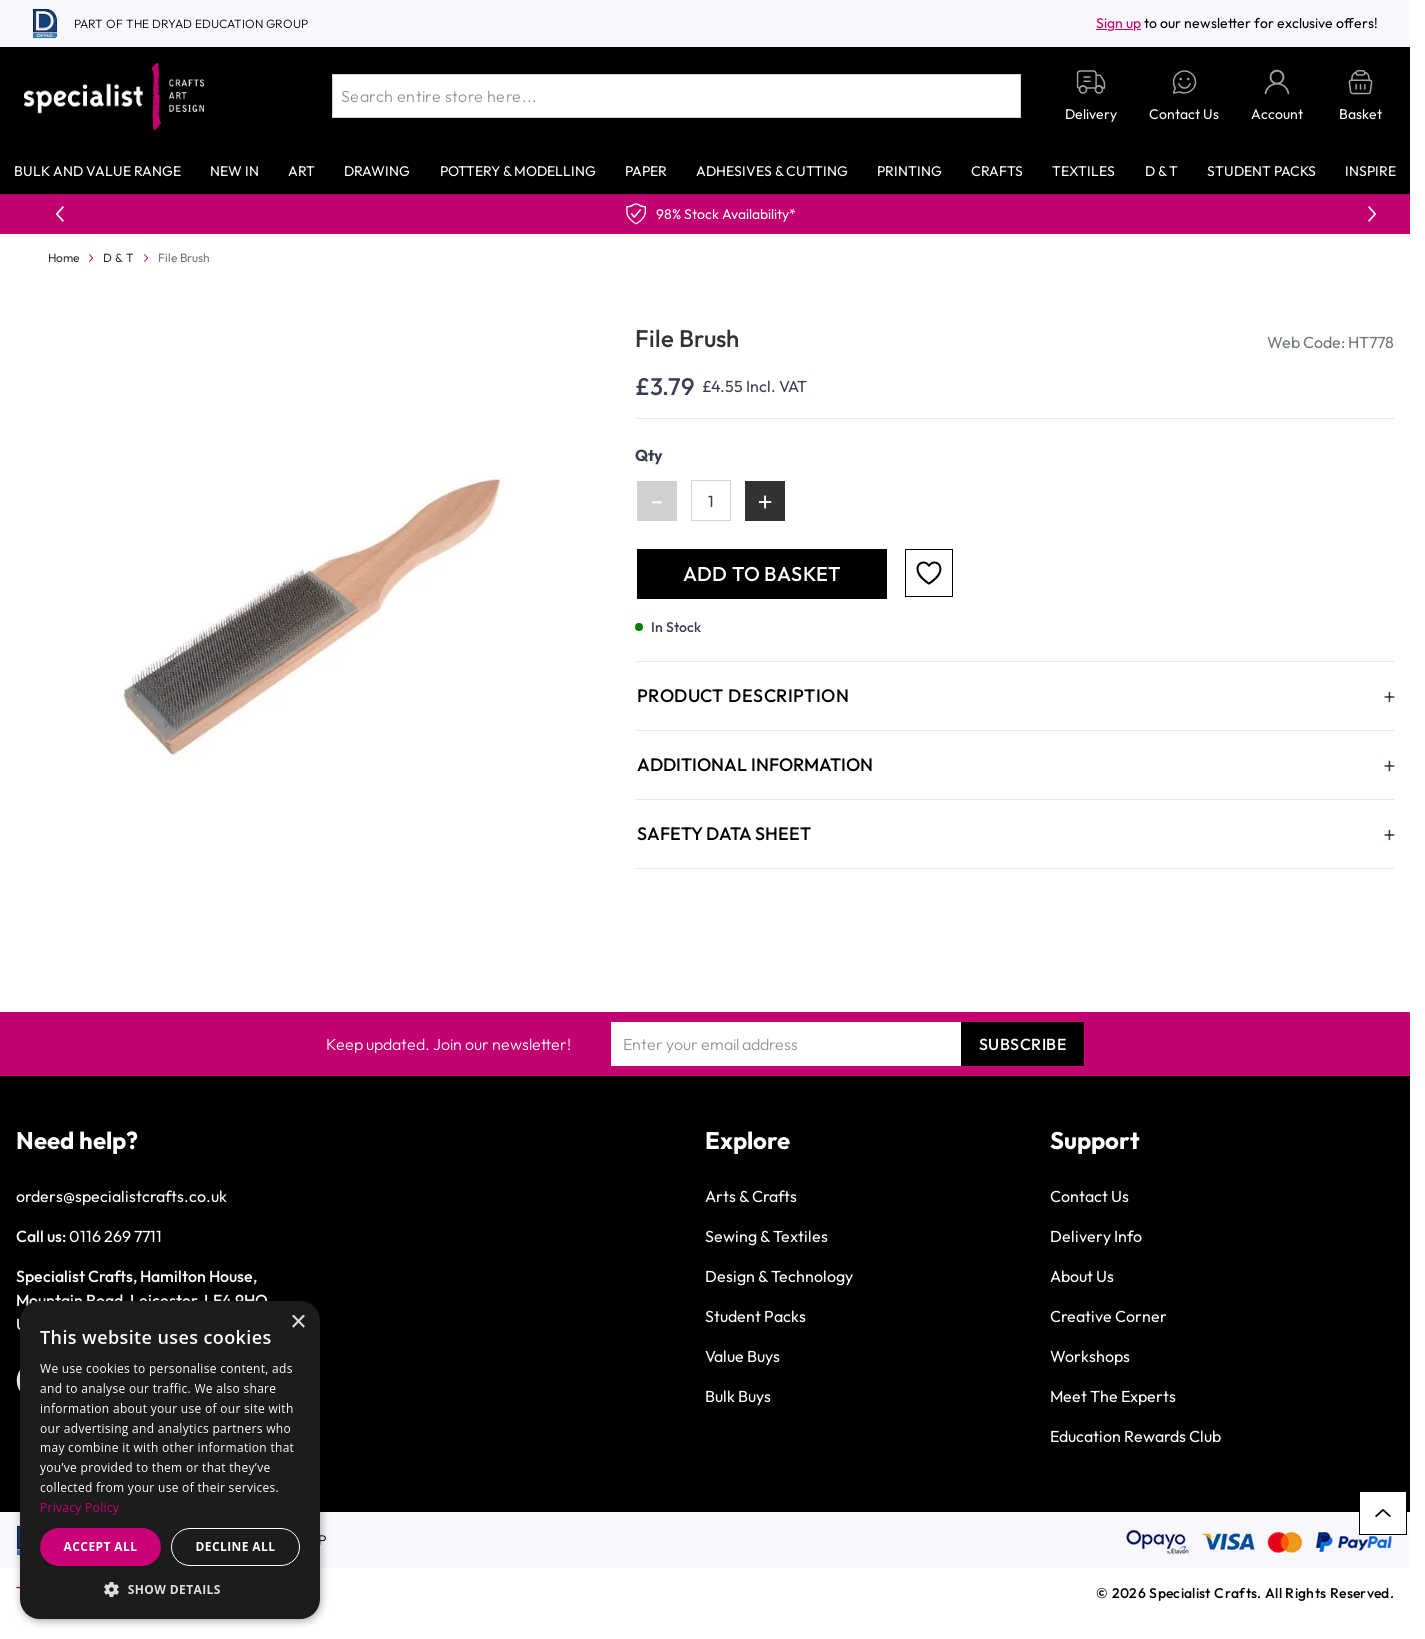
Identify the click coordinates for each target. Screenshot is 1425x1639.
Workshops (1090, 1356)
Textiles (1083, 171)
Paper (646, 171)
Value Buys (742, 1356)
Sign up (1118, 23)
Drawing (377, 171)
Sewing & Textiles (766, 1236)
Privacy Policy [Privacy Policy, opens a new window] (79, 1507)
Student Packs (1261, 171)
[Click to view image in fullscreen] (307, 611)
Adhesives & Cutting (772, 171)
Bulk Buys (738, 1396)
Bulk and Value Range (97, 171)
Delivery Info (1096, 1236)
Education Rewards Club (1135, 1436)
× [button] (297, 1322)
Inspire (1370, 171)
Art (301, 171)
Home (63, 257)
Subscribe (1023, 1044)
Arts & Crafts (751, 1196)
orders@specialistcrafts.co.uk (121, 1196)
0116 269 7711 (115, 1236)
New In (234, 171)
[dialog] (170, 1460)
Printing (909, 171)
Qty (649, 455)
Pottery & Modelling (518, 171)
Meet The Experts (1113, 1396)
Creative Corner (1108, 1316)
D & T (1161, 171)
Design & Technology (779, 1276)
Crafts (997, 171)
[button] (170, 1589)
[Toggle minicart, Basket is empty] (1360, 96)
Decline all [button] (236, 1546)
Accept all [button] (101, 1546)
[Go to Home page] (114, 96)
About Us (1082, 1276)
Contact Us (1089, 1196)
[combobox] (676, 96)
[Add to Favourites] (929, 573)
